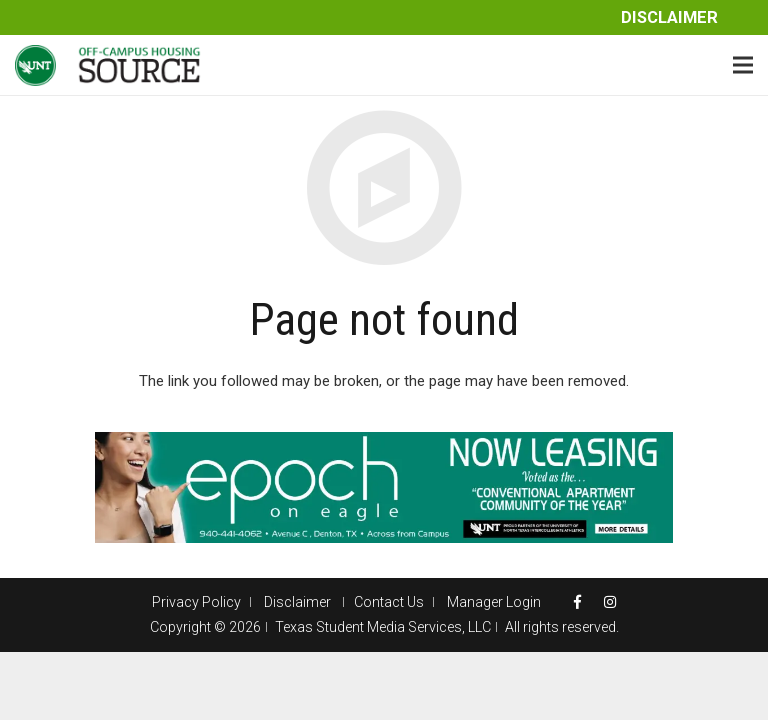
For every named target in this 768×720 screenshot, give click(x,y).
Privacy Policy (196, 602)
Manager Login (494, 602)
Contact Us (389, 602)
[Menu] (743, 65)
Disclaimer (669, 17)
